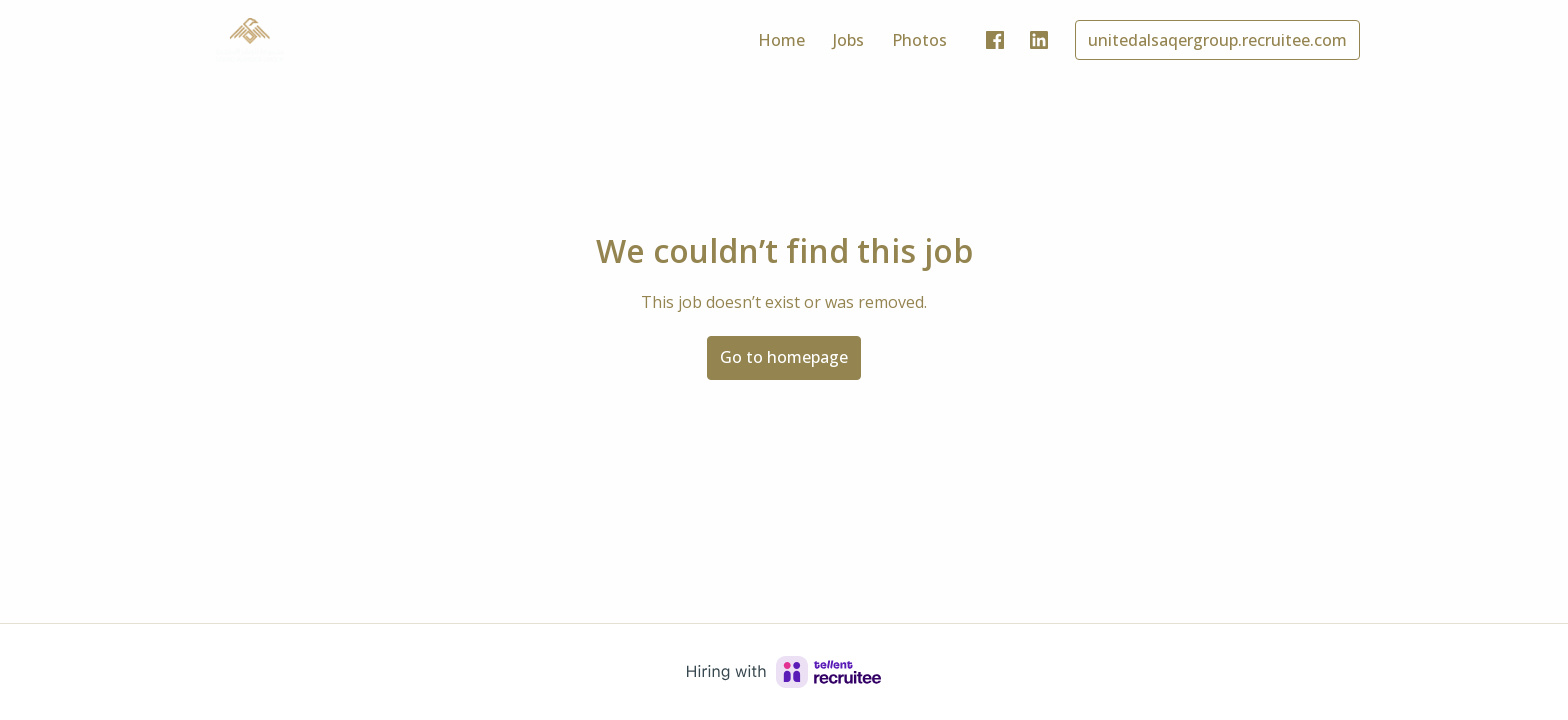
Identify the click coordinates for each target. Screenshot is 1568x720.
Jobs (848, 40)
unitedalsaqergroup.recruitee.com (1217, 40)
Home (781, 40)
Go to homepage (784, 357)
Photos (919, 40)
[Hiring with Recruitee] (784, 672)
